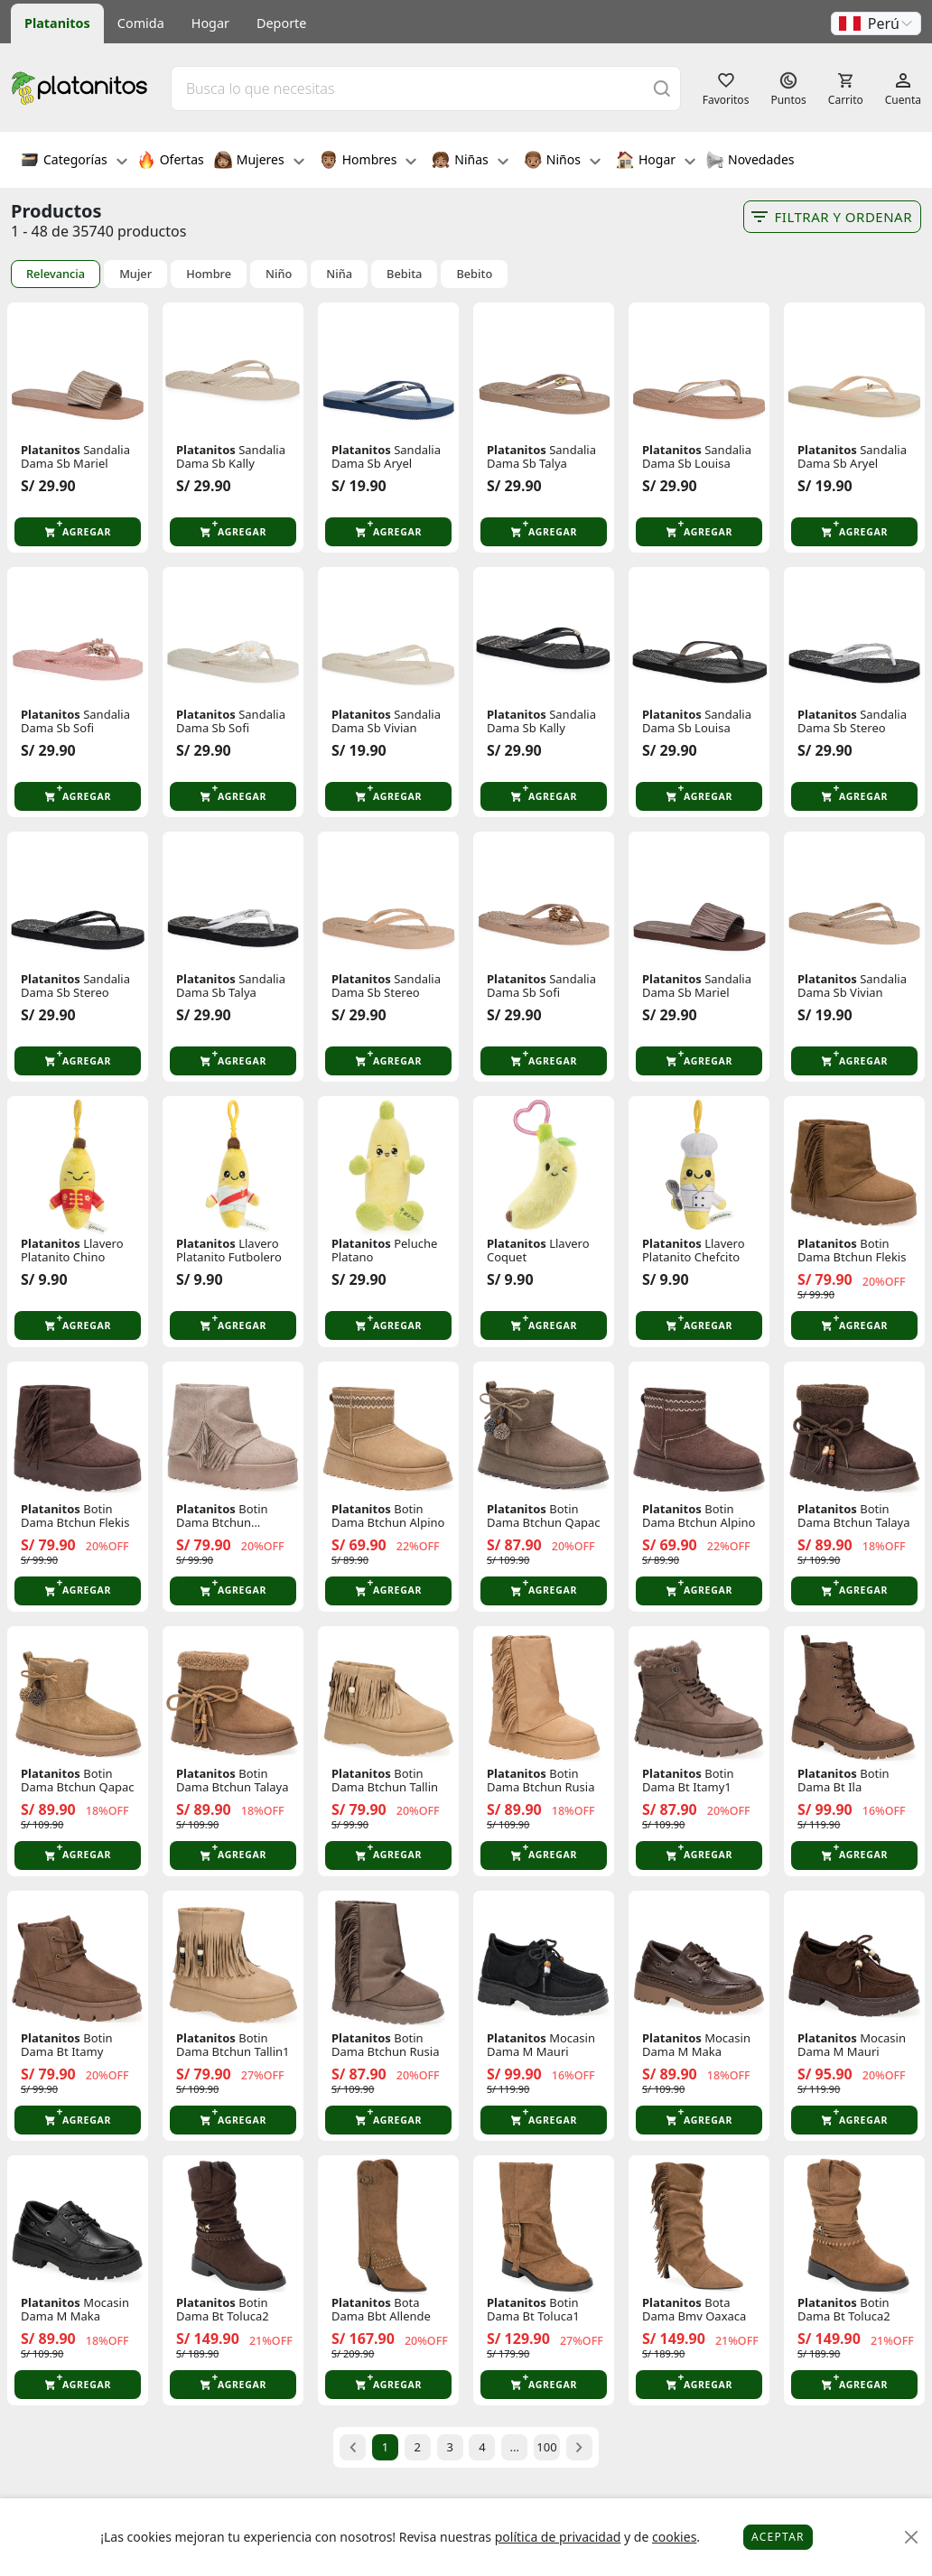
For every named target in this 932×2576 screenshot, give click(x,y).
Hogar (210, 23)
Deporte (281, 23)
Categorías (74, 161)
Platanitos (57, 23)
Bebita (404, 274)
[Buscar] (662, 88)
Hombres (368, 161)
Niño (279, 274)
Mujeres (259, 161)
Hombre (208, 274)
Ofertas (170, 161)
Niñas (470, 161)
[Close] (911, 2537)
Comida (140, 23)
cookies (674, 2536)
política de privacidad (558, 2536)
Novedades (750, 161)
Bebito (474, 274)
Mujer (135, 274)
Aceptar (778, 2536)
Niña (339, 274)
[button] (876, 23)
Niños (562, 161)
